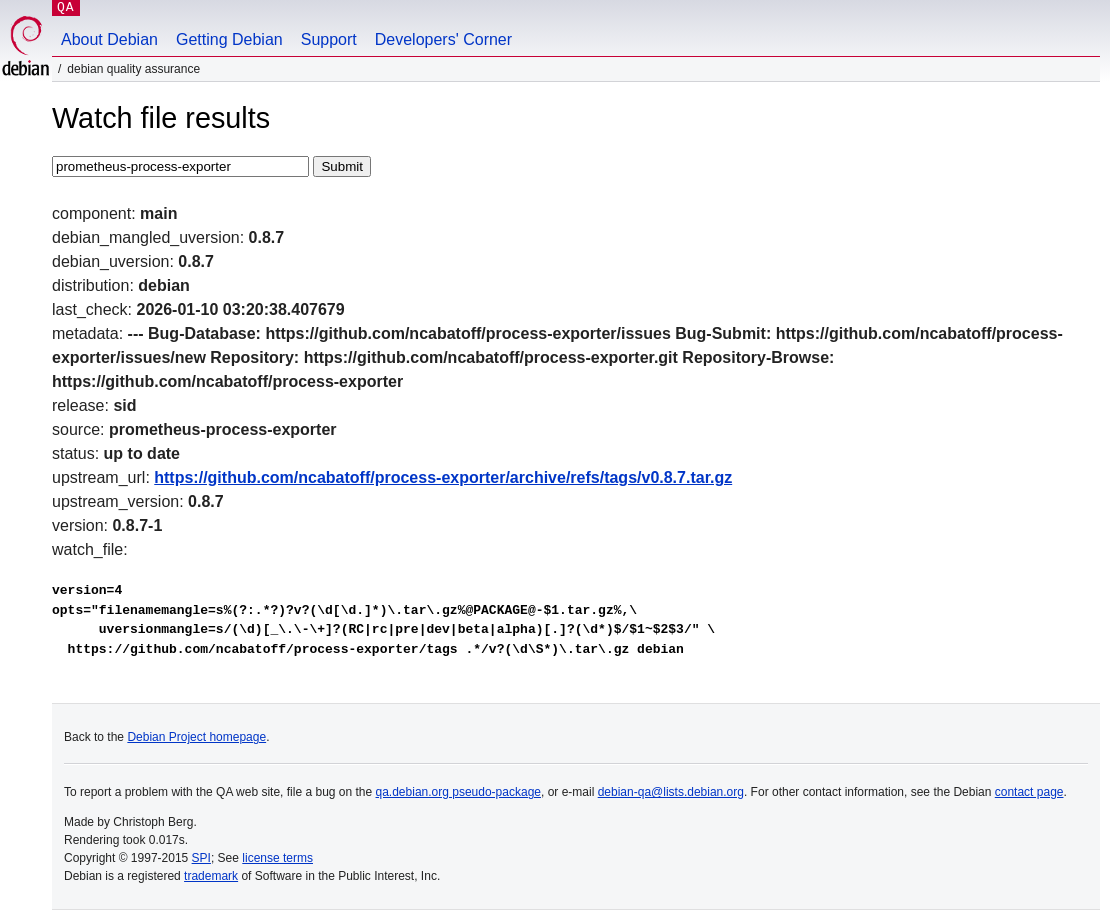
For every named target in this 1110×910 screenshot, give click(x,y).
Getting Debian (229, 39)
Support (329, 39)
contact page (1029, 792)
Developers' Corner (443, 39)
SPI (201, 858)
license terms (277, 858)
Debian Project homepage (196, 737)
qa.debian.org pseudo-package (458, 792)
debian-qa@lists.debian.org (671, 792)
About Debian (109, 39)
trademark (211, 876)
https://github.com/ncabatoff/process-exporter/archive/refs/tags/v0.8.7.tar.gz (443, 477)
